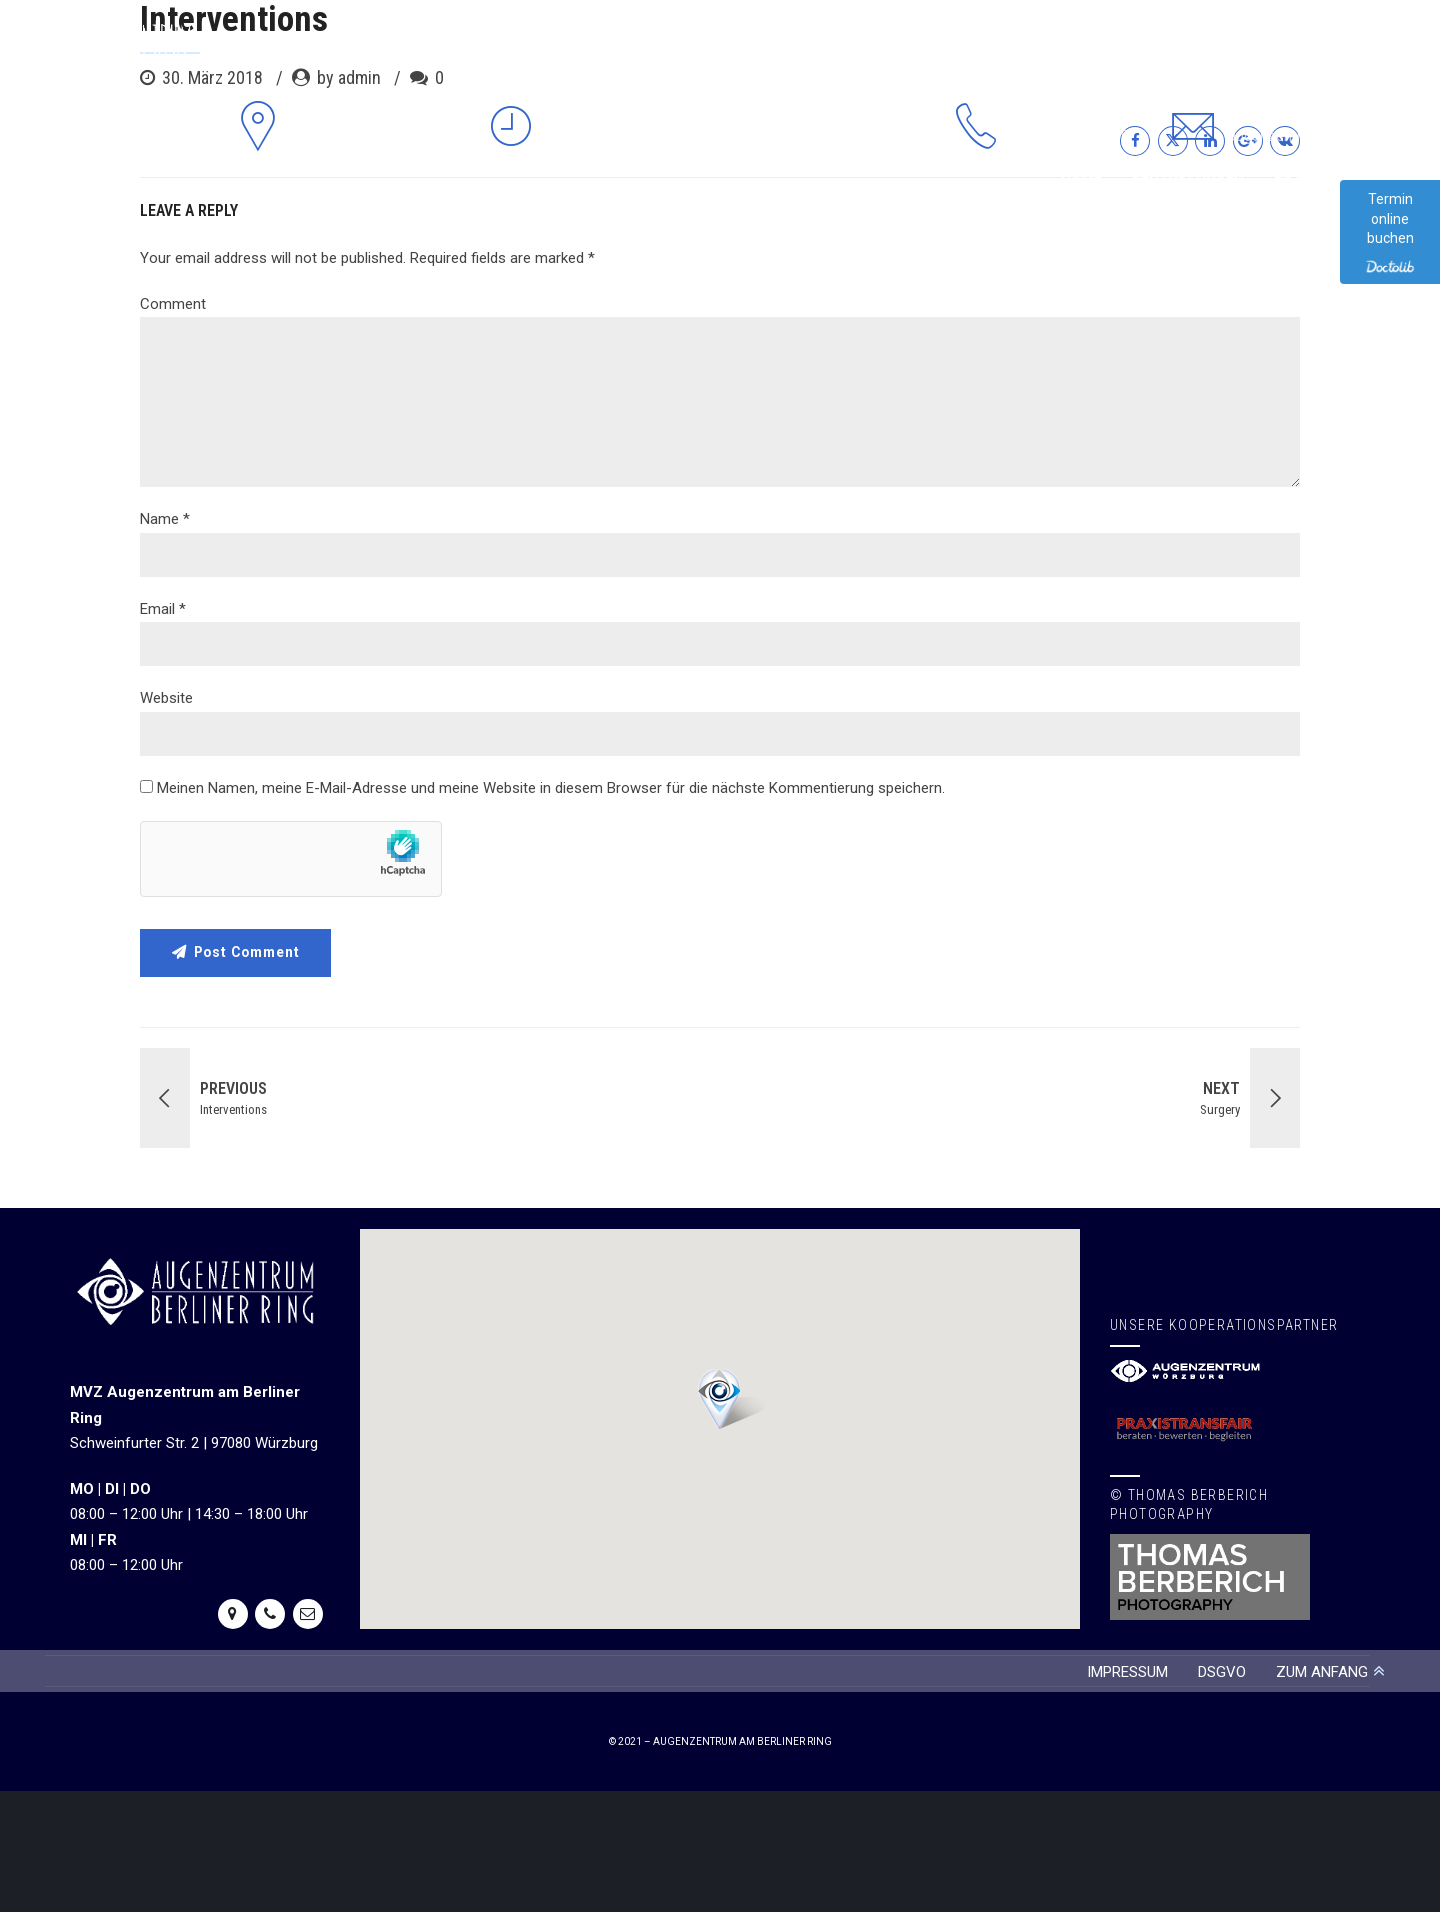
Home (1081, 183)
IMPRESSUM (1127, 1672)
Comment (173, 304)
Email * (163, 609)
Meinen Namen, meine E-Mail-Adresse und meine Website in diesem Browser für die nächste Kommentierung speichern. (551, 788)
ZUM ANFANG (1322, 1672)
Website (166, 698)
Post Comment (250, 953)
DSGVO (1222, 1672)
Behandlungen (1188, 183)
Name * (165, 519)
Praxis (1299, 183)
